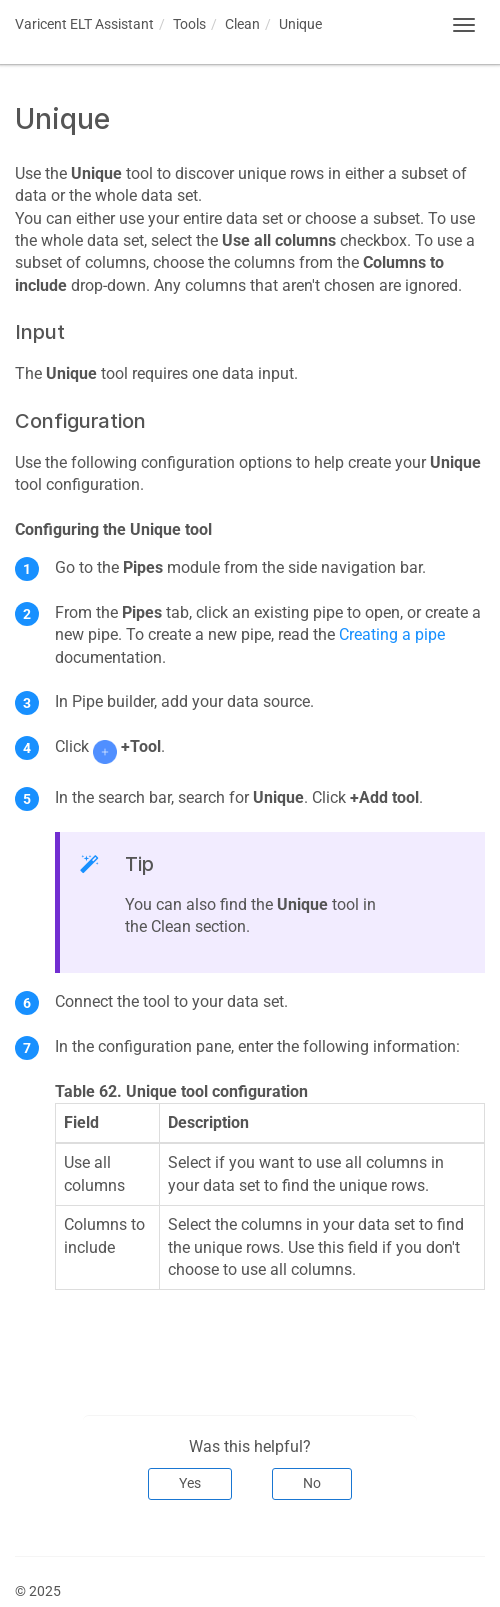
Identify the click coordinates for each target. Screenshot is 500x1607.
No (312, 1483)
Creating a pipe (392, 634)
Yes (190, 1483)
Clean (242, 24)
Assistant (84, 24)
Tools (189, 24)
